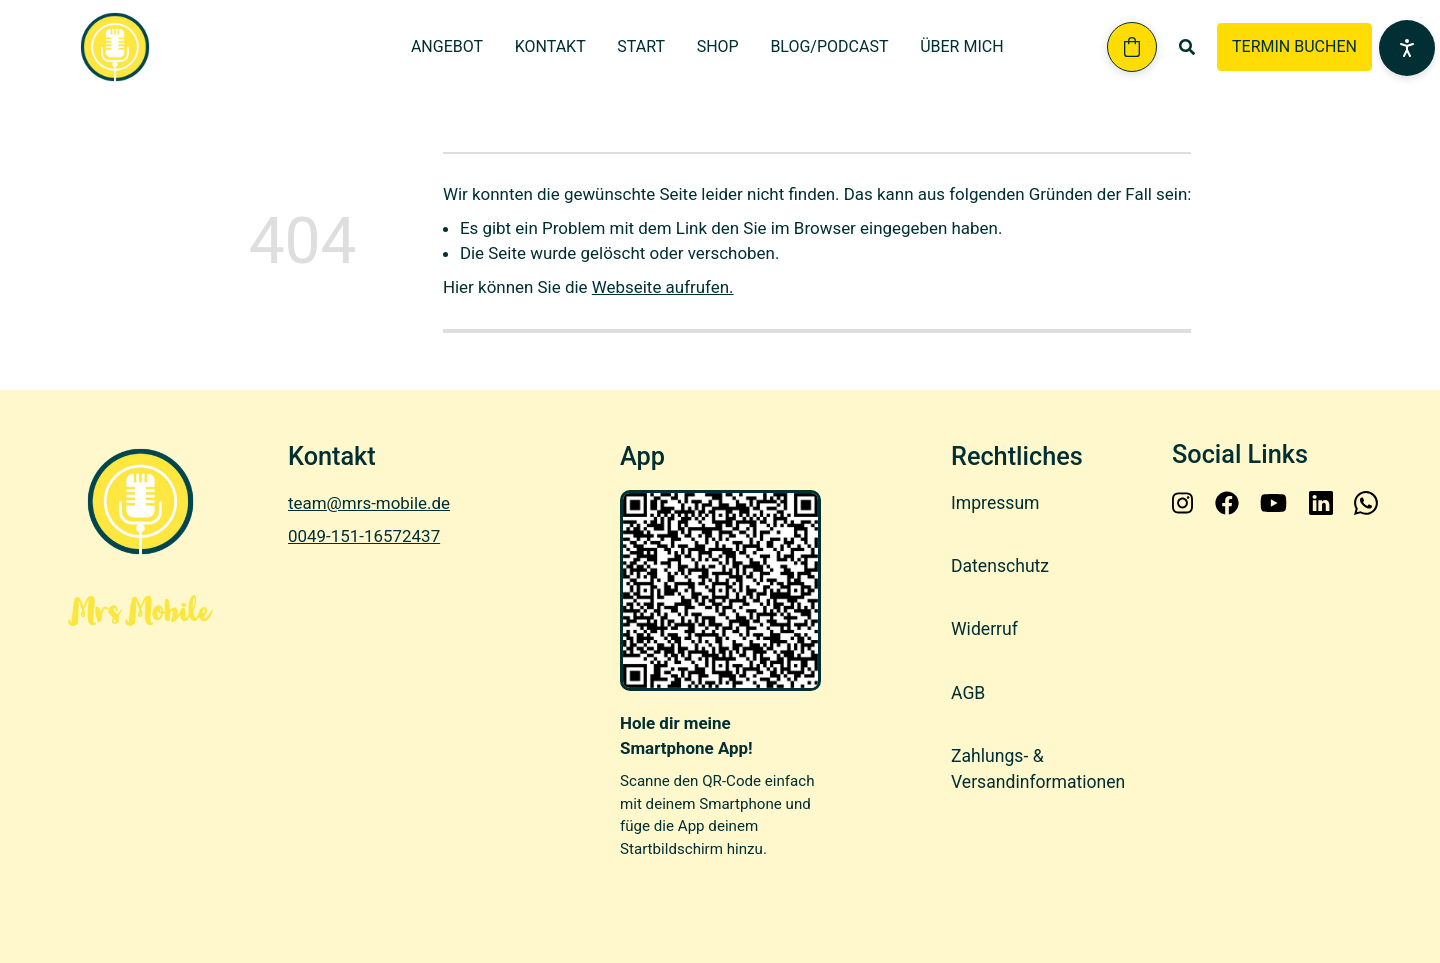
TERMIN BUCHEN (1294, 46)
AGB (968, 693)
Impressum (995, 503)
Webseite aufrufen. (663, 287)
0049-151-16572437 (364, 536)
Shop (718, 46)
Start (641, 46)
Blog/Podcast (829, 46)
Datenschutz (1000, 566)
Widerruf (984, 630)
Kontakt (550, 46)
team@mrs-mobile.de (369, 503)
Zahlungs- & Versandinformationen (1038, 769)
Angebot (447, 46)
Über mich (961, 46)
